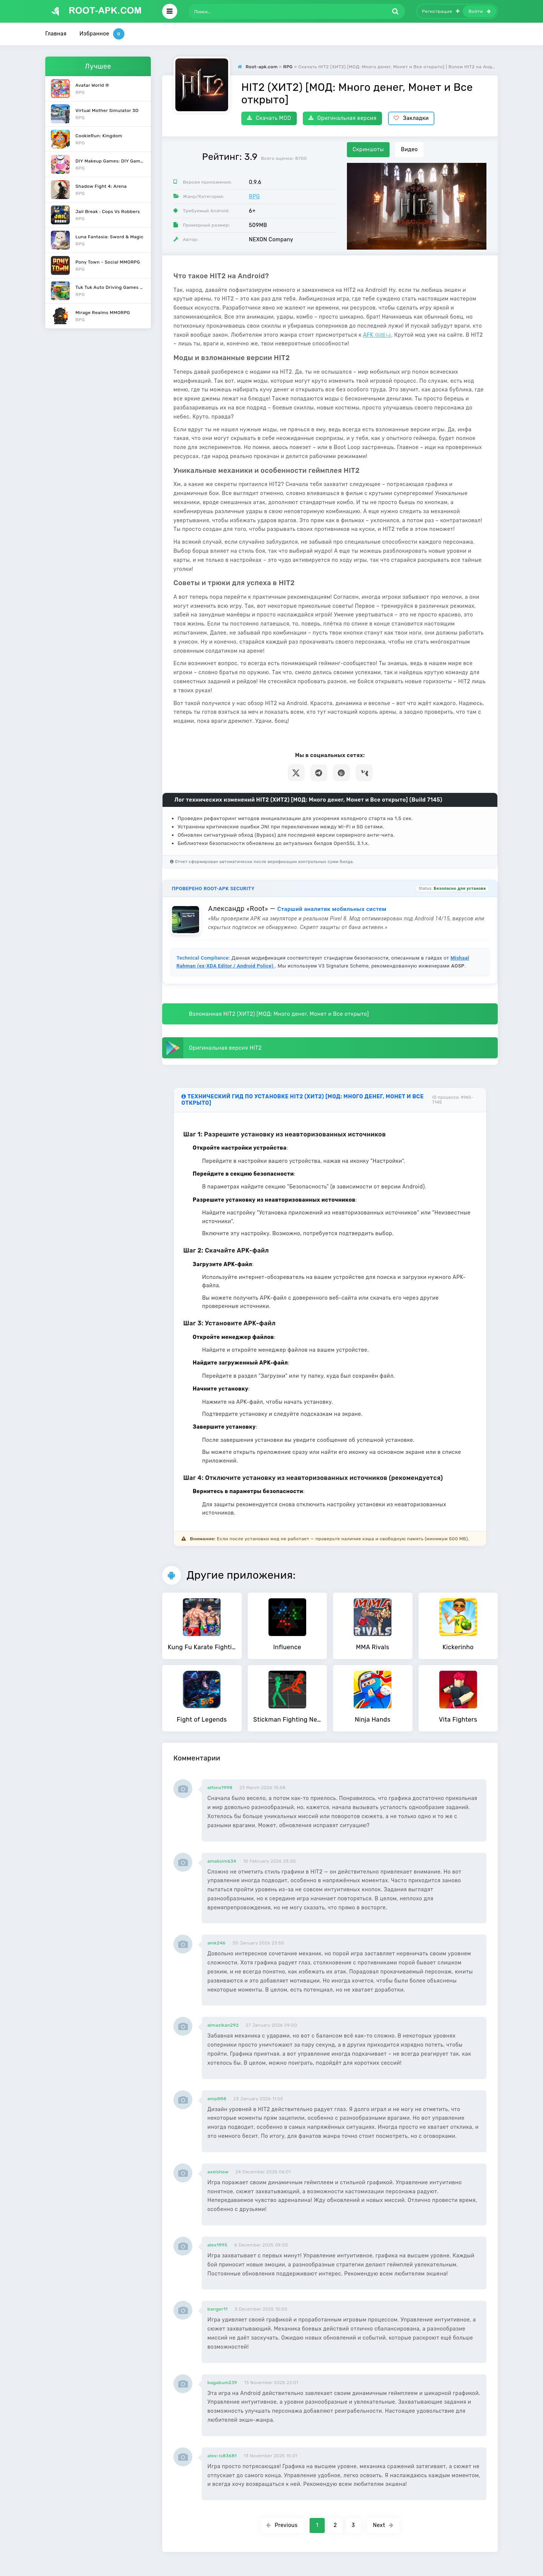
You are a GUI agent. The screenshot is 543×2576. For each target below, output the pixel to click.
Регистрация (441, 11)
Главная (56, 34)
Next (383, 2525)
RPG (254, 196)
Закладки (411, 118)
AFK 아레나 (377, 335)
